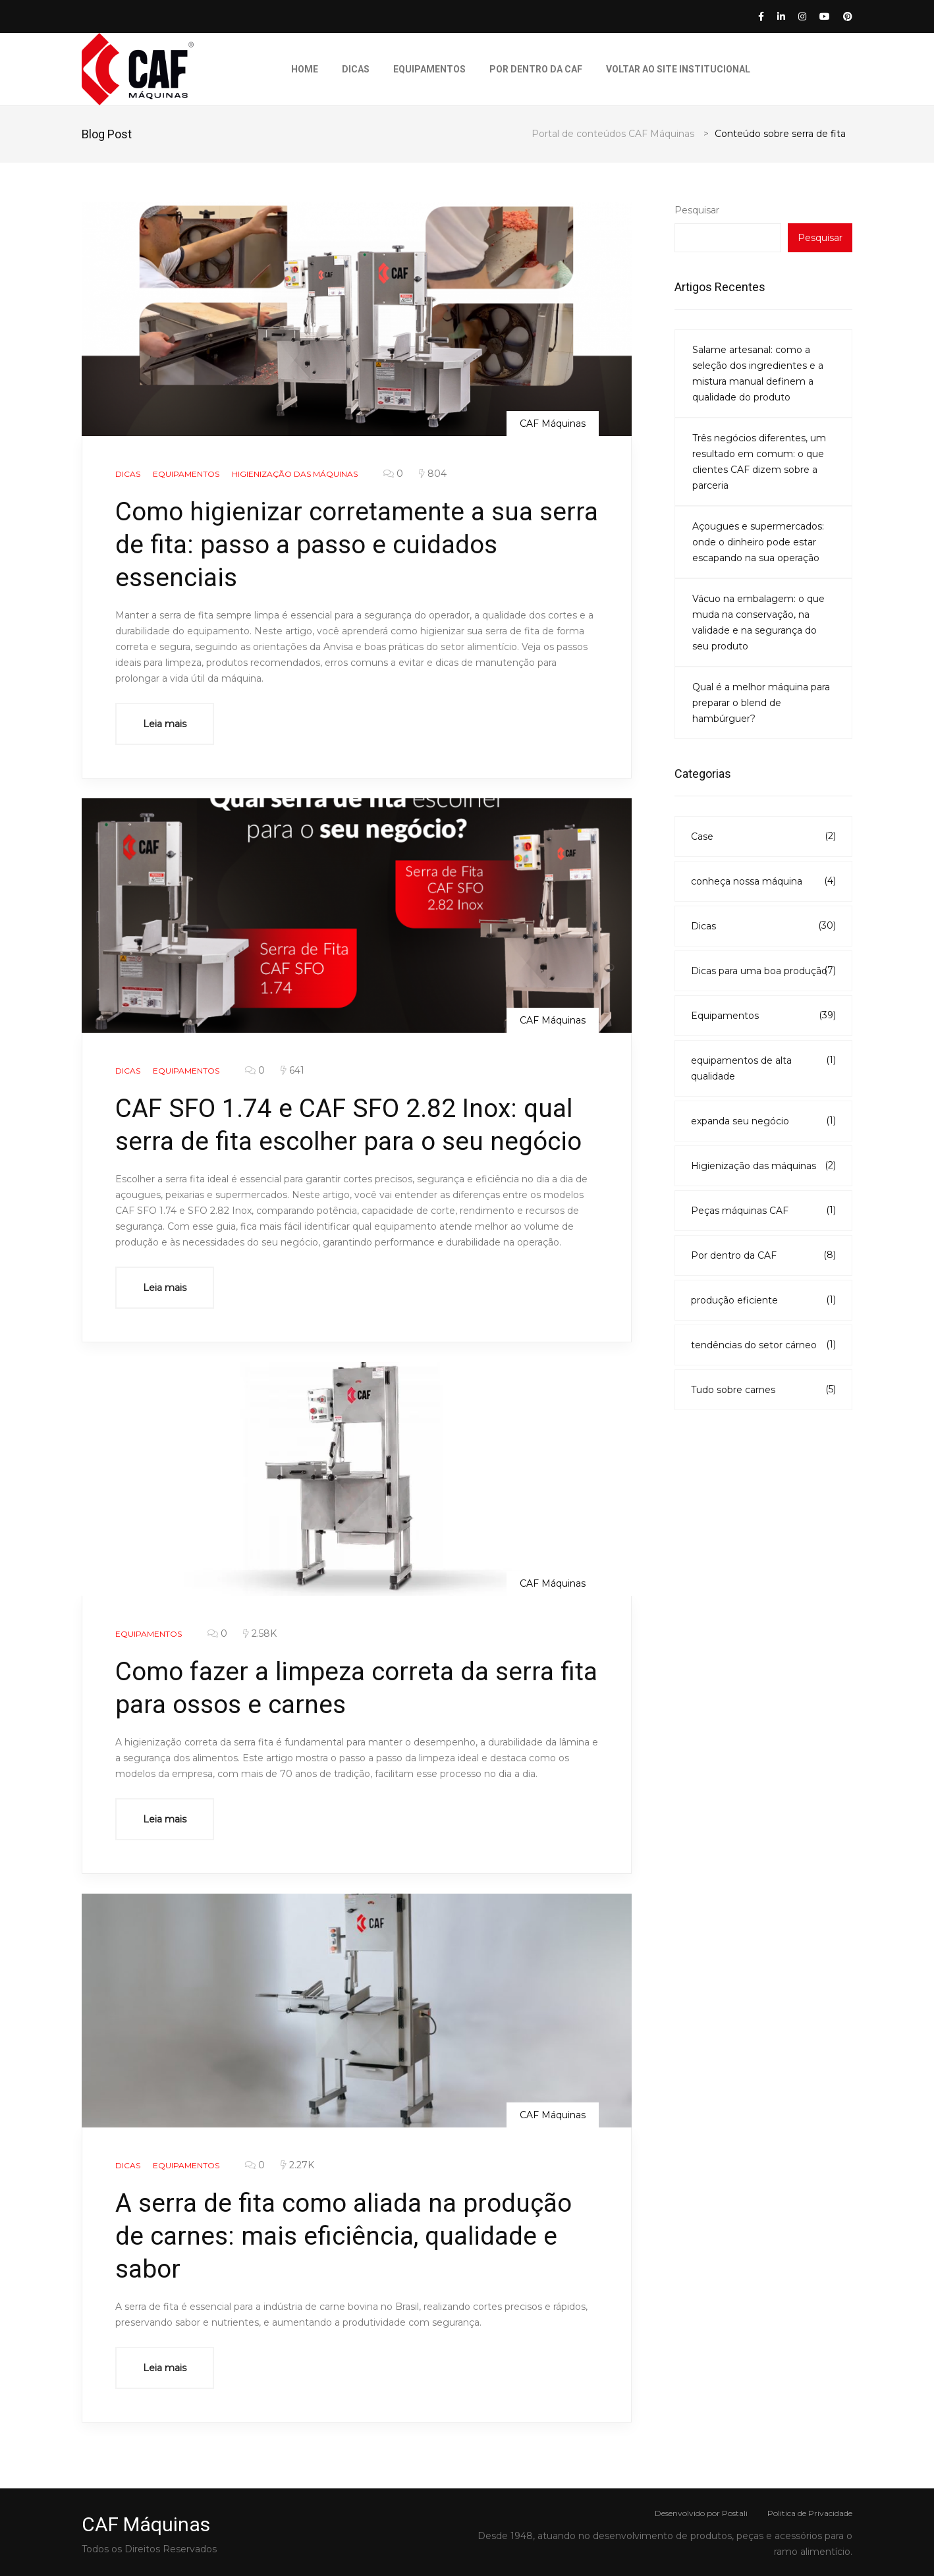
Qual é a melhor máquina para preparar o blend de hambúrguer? (761, 703)
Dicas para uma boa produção (763, 970)
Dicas (356, 69)
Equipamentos (429, 69)
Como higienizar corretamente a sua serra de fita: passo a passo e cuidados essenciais (346, 544)
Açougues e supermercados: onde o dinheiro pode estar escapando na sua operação (758, 542)
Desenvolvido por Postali (701, 2513)
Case (763, 836)
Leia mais (164, 724)
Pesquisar (696, 210)
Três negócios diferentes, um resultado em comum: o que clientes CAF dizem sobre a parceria (759, 461)
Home (304, 69)
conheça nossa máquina (763, 881)
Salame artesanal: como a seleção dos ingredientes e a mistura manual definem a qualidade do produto (757, 373)
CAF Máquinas (553, 423)
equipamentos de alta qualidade (763, 1067)
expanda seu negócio (763, 1120)
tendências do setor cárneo (763, 1344)
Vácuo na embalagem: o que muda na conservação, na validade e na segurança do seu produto (758, 622)
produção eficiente (763, 1299)
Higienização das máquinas (763, 1165)
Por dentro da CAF (535, 69)
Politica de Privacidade (809, 2513)
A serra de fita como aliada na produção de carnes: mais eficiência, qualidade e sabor (350, 2235)
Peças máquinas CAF (763, 1210)
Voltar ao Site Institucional (678, 69)
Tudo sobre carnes (763, 1389)
